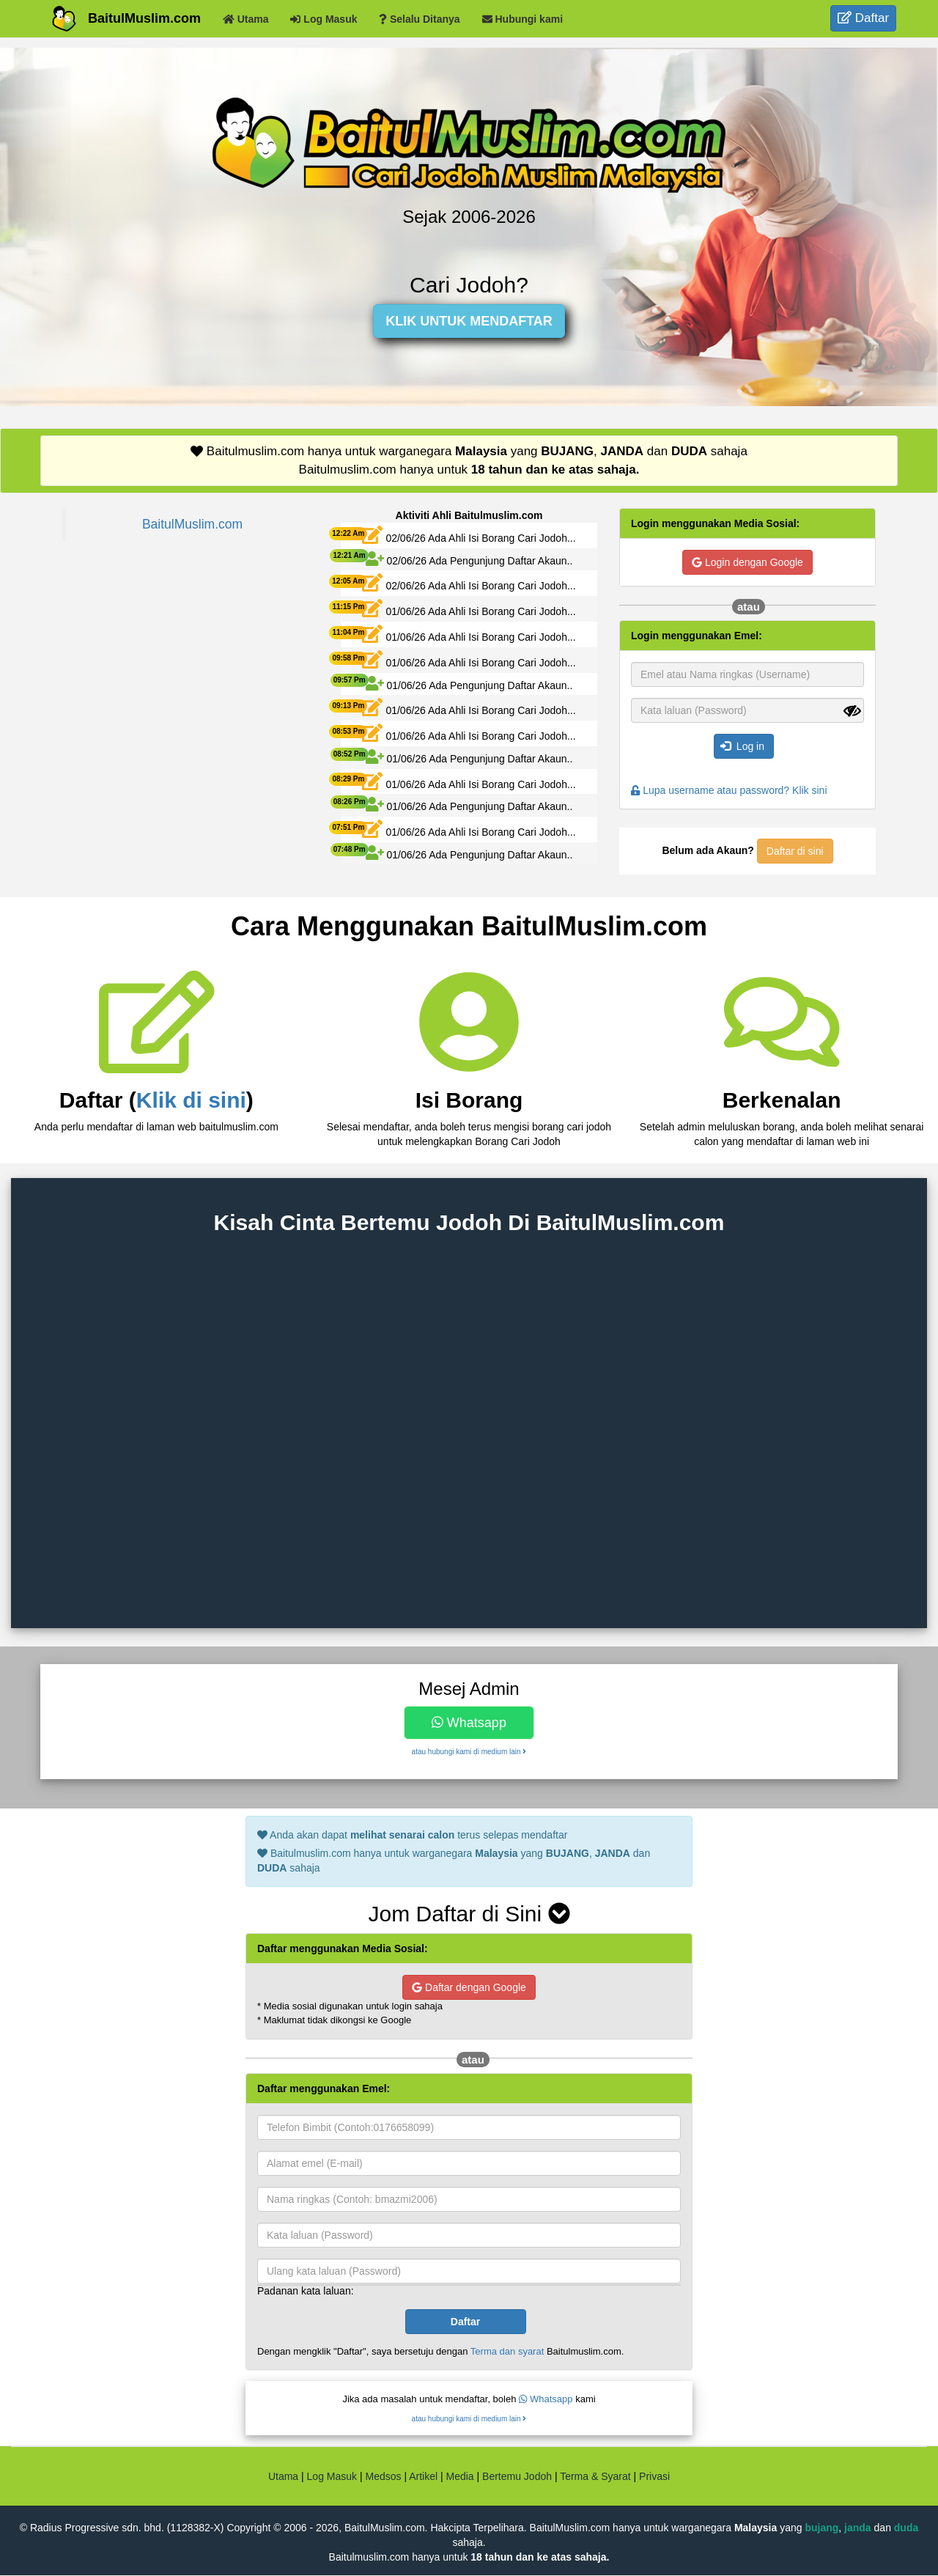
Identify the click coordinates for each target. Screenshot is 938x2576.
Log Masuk (332, 2476)
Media (459, 2476)
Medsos (382, 2476)
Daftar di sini (795, 851)
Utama (283, 2476)
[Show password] (852, 711)
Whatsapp (469, 1722)
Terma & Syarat (595, 2476)
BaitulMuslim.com (144, 18)
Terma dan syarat (507, 2351)
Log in (742, 746)
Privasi (654, 2476)
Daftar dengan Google (469, 1987)
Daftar (863, 18)
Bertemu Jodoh (517, 2476)
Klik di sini (191, 1100)
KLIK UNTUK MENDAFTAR (469, 321)
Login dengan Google (747, 562)
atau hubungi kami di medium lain (469, 1752)
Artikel (423, 2476)
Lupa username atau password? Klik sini (729, 790)
